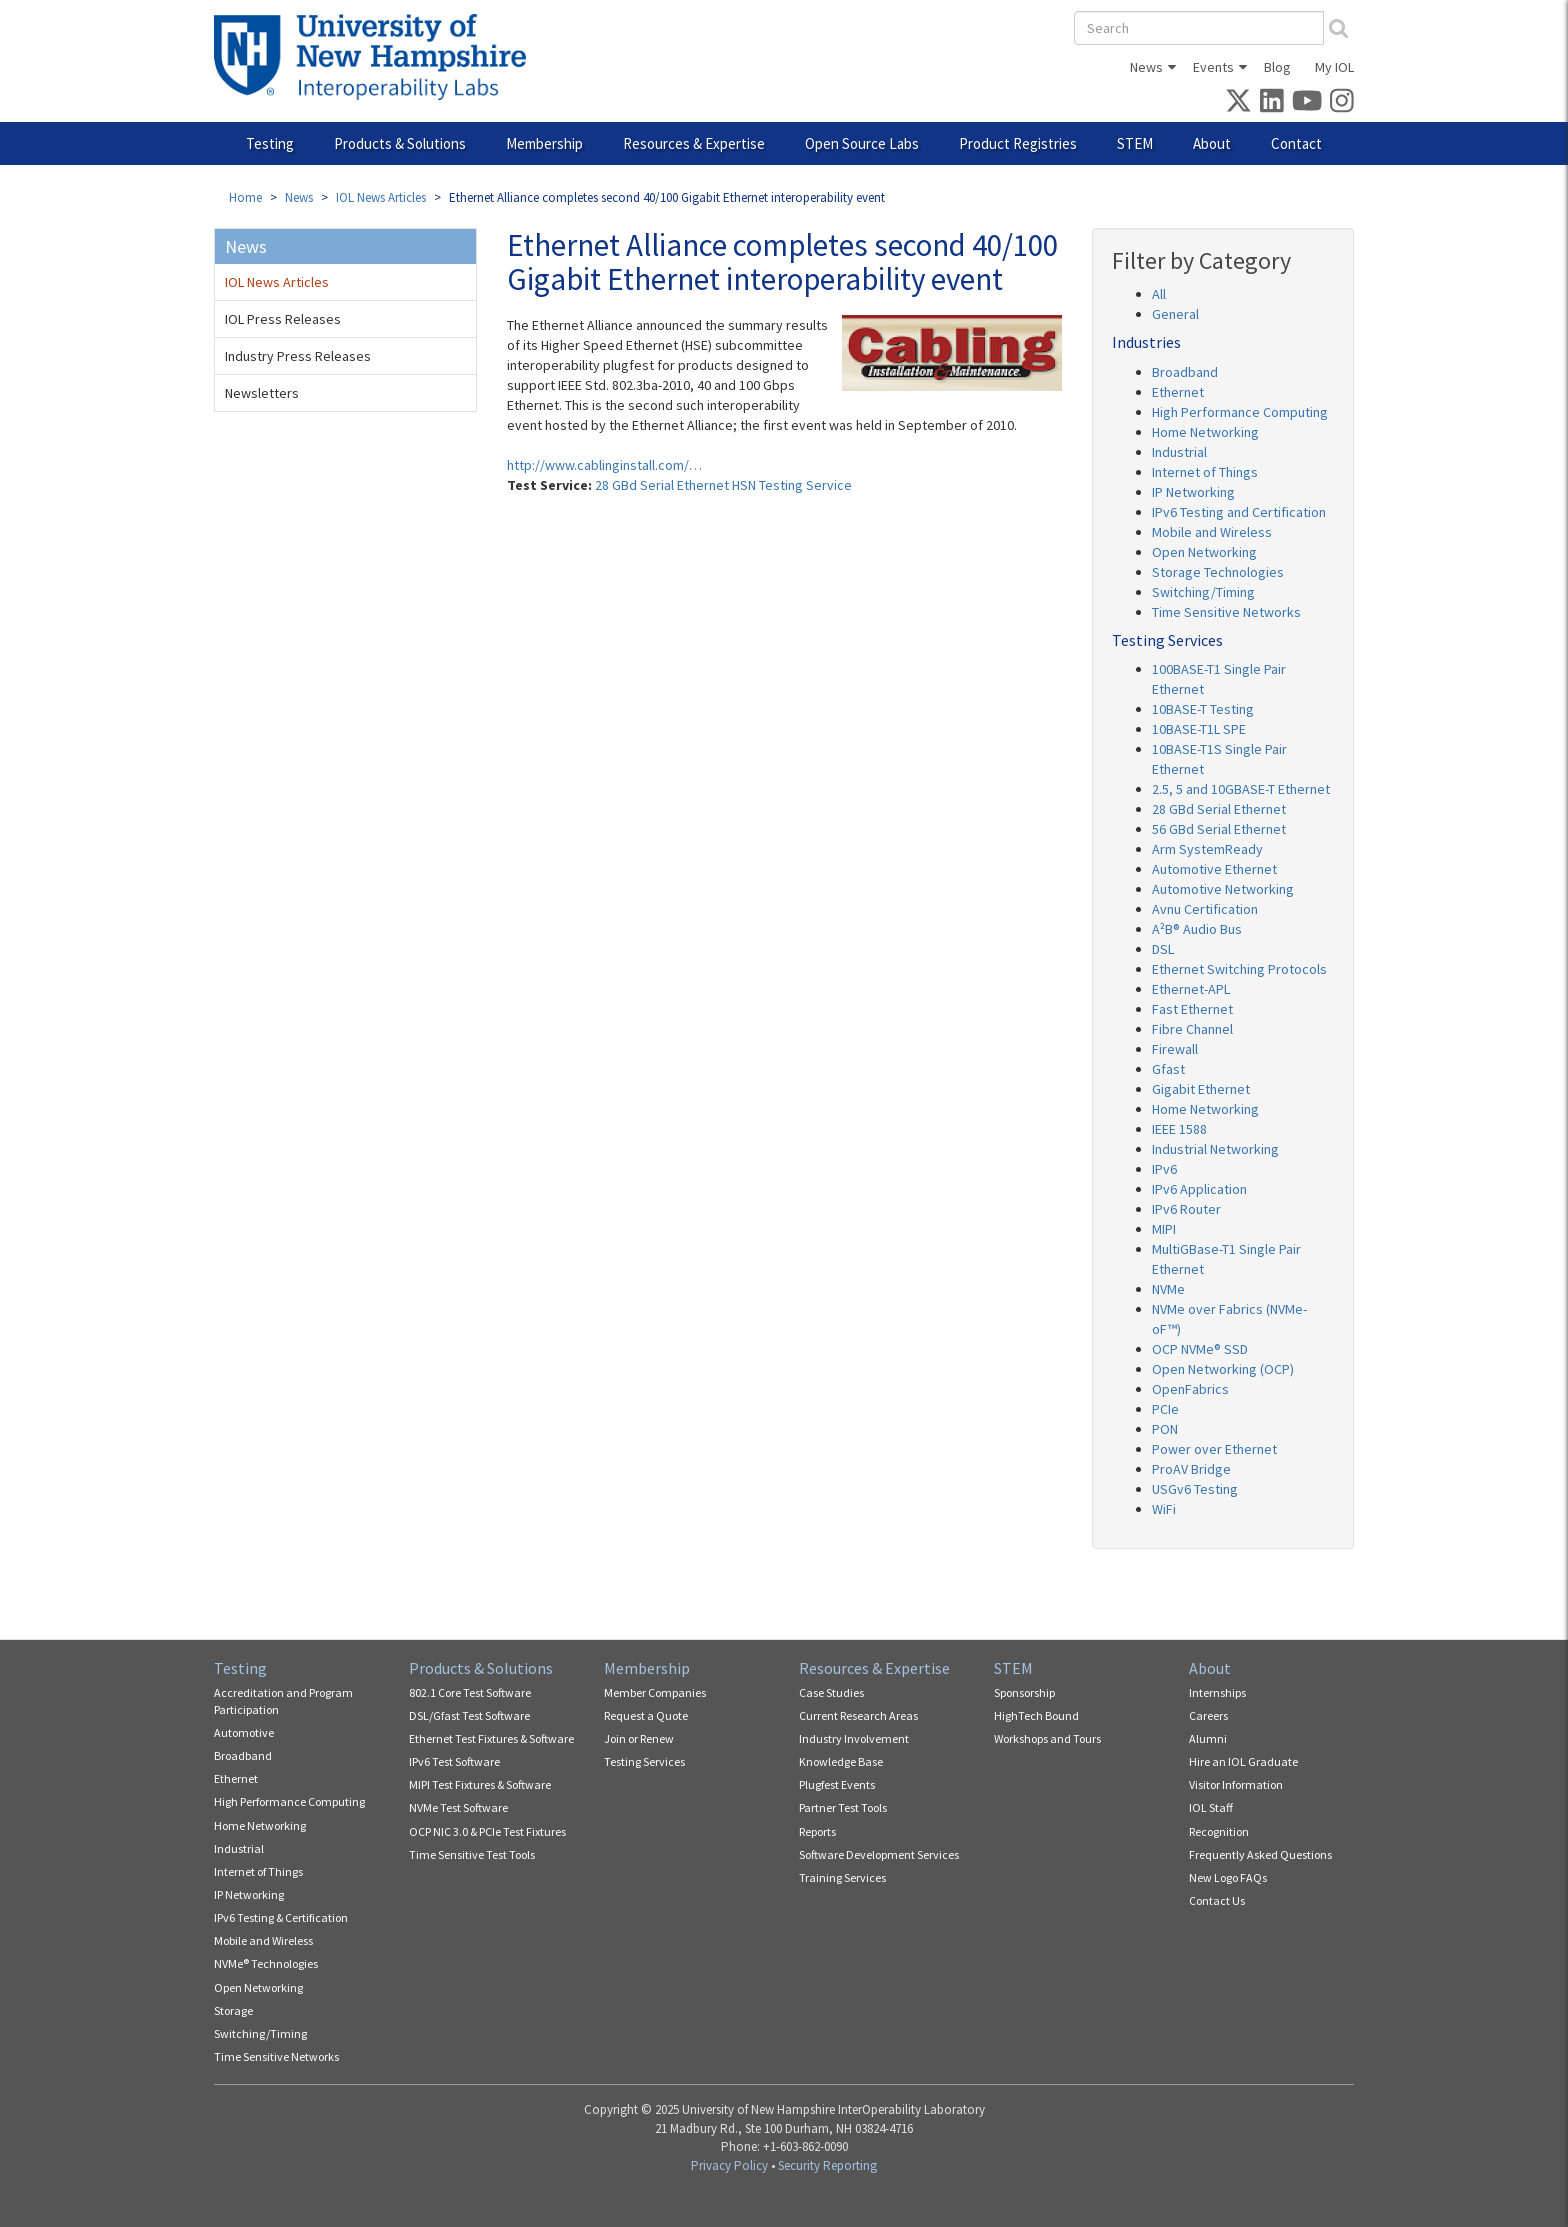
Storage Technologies (1218, 572)
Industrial (1179, 452)
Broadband (1185, 372)
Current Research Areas (858, 1715)
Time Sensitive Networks (1226, 612)
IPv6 (1164, 1169)
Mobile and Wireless (1212, 532)
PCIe (1165, 1409)
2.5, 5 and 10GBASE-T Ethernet (1241, 789)
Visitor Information (1236, 1784)
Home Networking (1205, 432)
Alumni (1208, 1738)
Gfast (1168, 1069)
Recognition (1219, 1831)
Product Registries (1018, 143)
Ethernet (1178, 392)
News (1146, 67)
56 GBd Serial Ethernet (1219, 829)
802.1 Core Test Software (470, 1692)
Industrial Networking (1215, 1149)
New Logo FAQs (1228, 1877)
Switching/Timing (1203, 592)
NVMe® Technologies (266, 1963)
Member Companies (655, 1692)
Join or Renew (639, 1738)
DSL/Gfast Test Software (469, 1715)
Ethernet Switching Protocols (1239, 969)
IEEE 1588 (1179, 1129)
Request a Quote (646, 1715)
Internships (1217, 1692)
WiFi (1164, 1509)
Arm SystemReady (1207, 849)
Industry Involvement (854, 1738)
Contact (1296, 143)
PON (1165, 1429)
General (1175, 314)
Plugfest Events (837, 1784)
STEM (1135, 143)
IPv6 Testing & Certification (281, 1917)
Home (245, 197)
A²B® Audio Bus (1197, 929)
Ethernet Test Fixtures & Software (491, 1738)
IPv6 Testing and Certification (1239, 512)
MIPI (1164, 1229)
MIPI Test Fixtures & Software (480, 1784)
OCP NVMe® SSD (1200, 1349)
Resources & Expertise (694, 143)
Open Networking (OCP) (1223, 1369)
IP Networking (1193, 492)
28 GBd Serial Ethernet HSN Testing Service (723, 485)
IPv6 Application (1199, 1189)
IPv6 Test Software (454, 1761)
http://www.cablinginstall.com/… (604, 465)
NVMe (1168, 1289)
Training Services (842, 1877)
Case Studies (831, 1692)
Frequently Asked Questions (1260, 1854)
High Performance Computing (1240, 412)
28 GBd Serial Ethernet (1219, 809)
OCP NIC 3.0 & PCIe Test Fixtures (487, 1831)
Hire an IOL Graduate (1243, 1761)
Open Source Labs (862, 143)
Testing (270, 143)
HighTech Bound (1036, 1715)
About (1212, 143)
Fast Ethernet (1192, 1009)
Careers (1208, 1715)
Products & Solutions (400, 143)
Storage (233, 2010)
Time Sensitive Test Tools (472, 1854)
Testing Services (644, 1761)
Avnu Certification (1205, 909)
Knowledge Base (841, 1761)
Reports (817, 1831)
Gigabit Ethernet (1201, 1089)
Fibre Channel (1192, 1029)
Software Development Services (879, 1854)
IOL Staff (1211, 1807)
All (1159, 294)
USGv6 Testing (1195, 1489)
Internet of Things (1205, 472)
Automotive (244, 1732)
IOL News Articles (381, 197)
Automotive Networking (1223, 889)
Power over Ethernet (1214, 1449)
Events (1213, 67)
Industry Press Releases (298, 356)
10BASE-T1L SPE (1199, 729)
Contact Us (1217, 1900)
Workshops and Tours (1047, 1738)
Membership (544, 143)
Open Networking (1204, 552)
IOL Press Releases (283, 319)
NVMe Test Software (458, 1807)
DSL (1163, 949)
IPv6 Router (1186, 1209)
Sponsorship (1024, 1692)
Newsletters (262, 393)
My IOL (1334, 67)
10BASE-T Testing (1203, 709)
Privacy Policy (729, 2165)
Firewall (1175, 1049)
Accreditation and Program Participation (283, 1701)
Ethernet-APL (1191, 989)
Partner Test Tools (843, 1807)
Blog (1277, 67)
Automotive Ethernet (1214, 869)
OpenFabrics (1190, 1389)
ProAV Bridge (1191, 1469)
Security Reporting (827, 2165)
